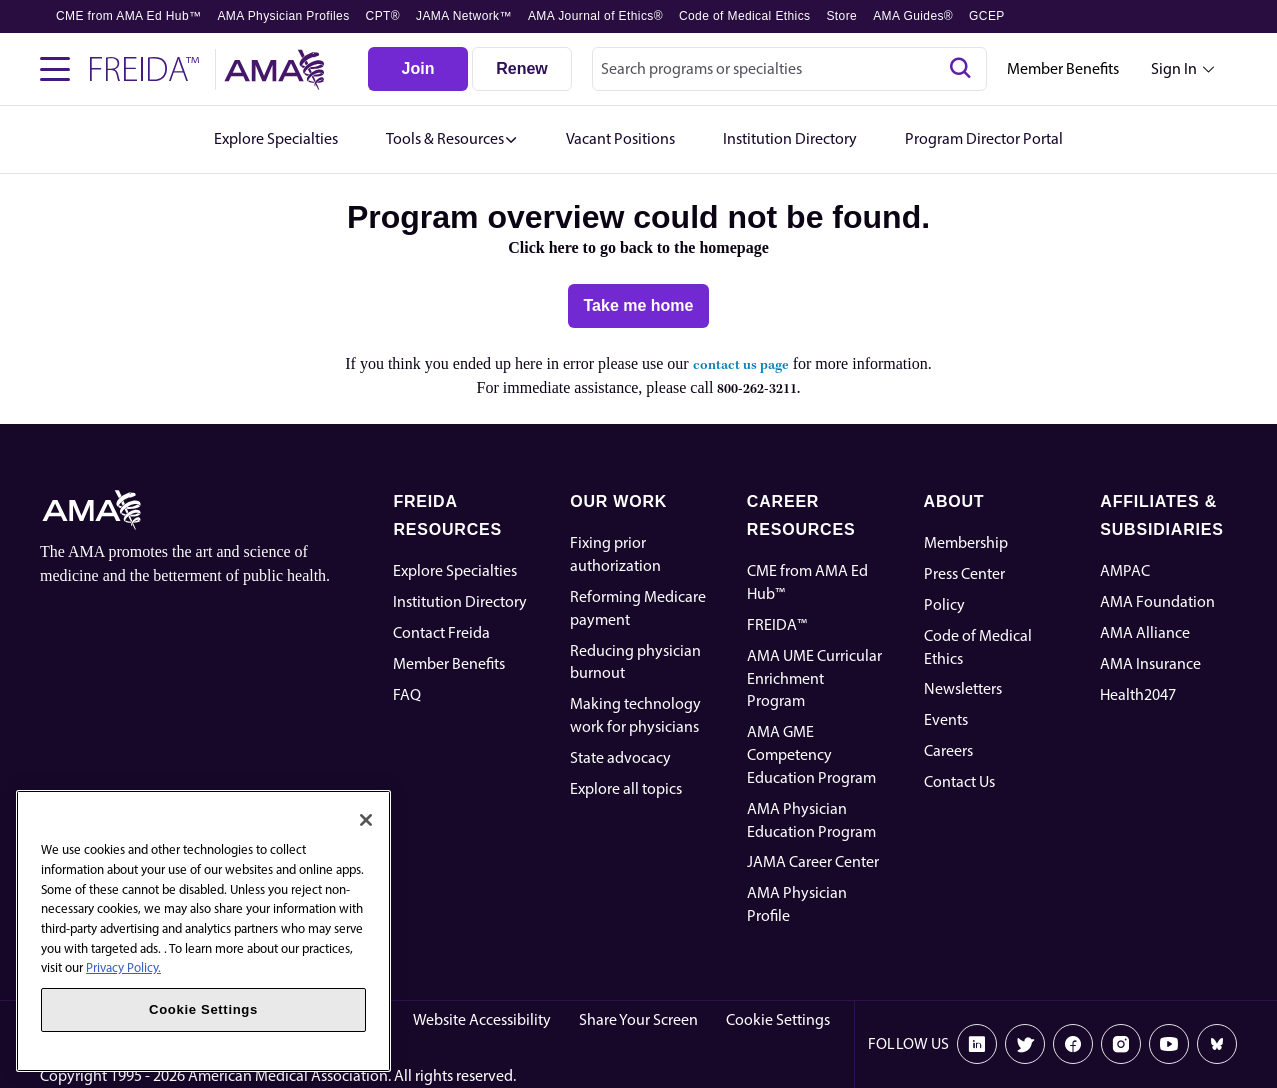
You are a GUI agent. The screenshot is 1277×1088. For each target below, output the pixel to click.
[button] (452, 139)
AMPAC (1125, 570)
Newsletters (963, 688)
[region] (203, 931)
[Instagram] (1121, 1044)
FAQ (407, 694)
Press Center (964, 573)
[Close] (366, 820)
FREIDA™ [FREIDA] (777, 624)
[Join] (418, 69)
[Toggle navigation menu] (55, 69)
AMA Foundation (1157, 601)
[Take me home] (639, 306)
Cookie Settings (778, 1019)
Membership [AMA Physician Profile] (966, 542)
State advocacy (620, 757)
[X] (1025, 1044)
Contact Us (959, 781)
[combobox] (789, 69)
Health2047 (1138, 694)
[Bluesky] (1217, 1044)
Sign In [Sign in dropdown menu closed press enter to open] (1174, 68)
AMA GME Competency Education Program (811, 754)
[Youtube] (1169, 1044)
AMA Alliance (1145, 632)
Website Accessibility (482, 1019)
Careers (948, 750)
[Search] (960, 69)
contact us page (741, 365)
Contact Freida (441, 632)
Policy (944, 604)
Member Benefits (1063, 68)
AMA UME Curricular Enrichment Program (814, 678)
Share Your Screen (638, 1019)
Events (946, 719)
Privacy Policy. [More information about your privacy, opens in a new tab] (123, 967)
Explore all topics (626, 788)
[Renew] (522, 69)
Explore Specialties (455, 570)
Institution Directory (460, 601)
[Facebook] (1073, 1044)
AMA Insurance (1150, 663)
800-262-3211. (758, 389)
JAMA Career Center (813, 861)
